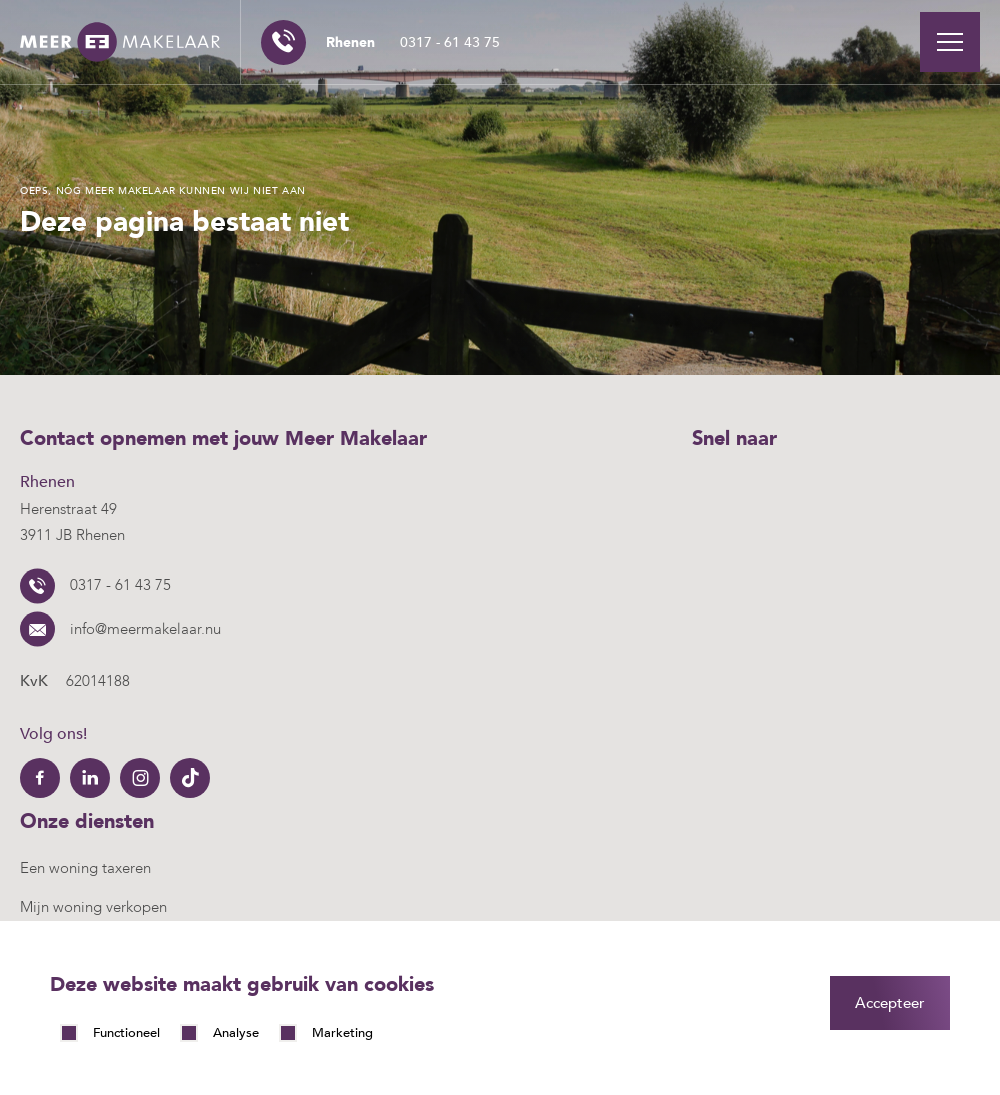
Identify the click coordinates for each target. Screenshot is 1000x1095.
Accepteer (890, 1003)
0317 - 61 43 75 (413, 42)
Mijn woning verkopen (93, 907)
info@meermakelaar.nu (145, 629)
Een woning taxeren (85, 868)
